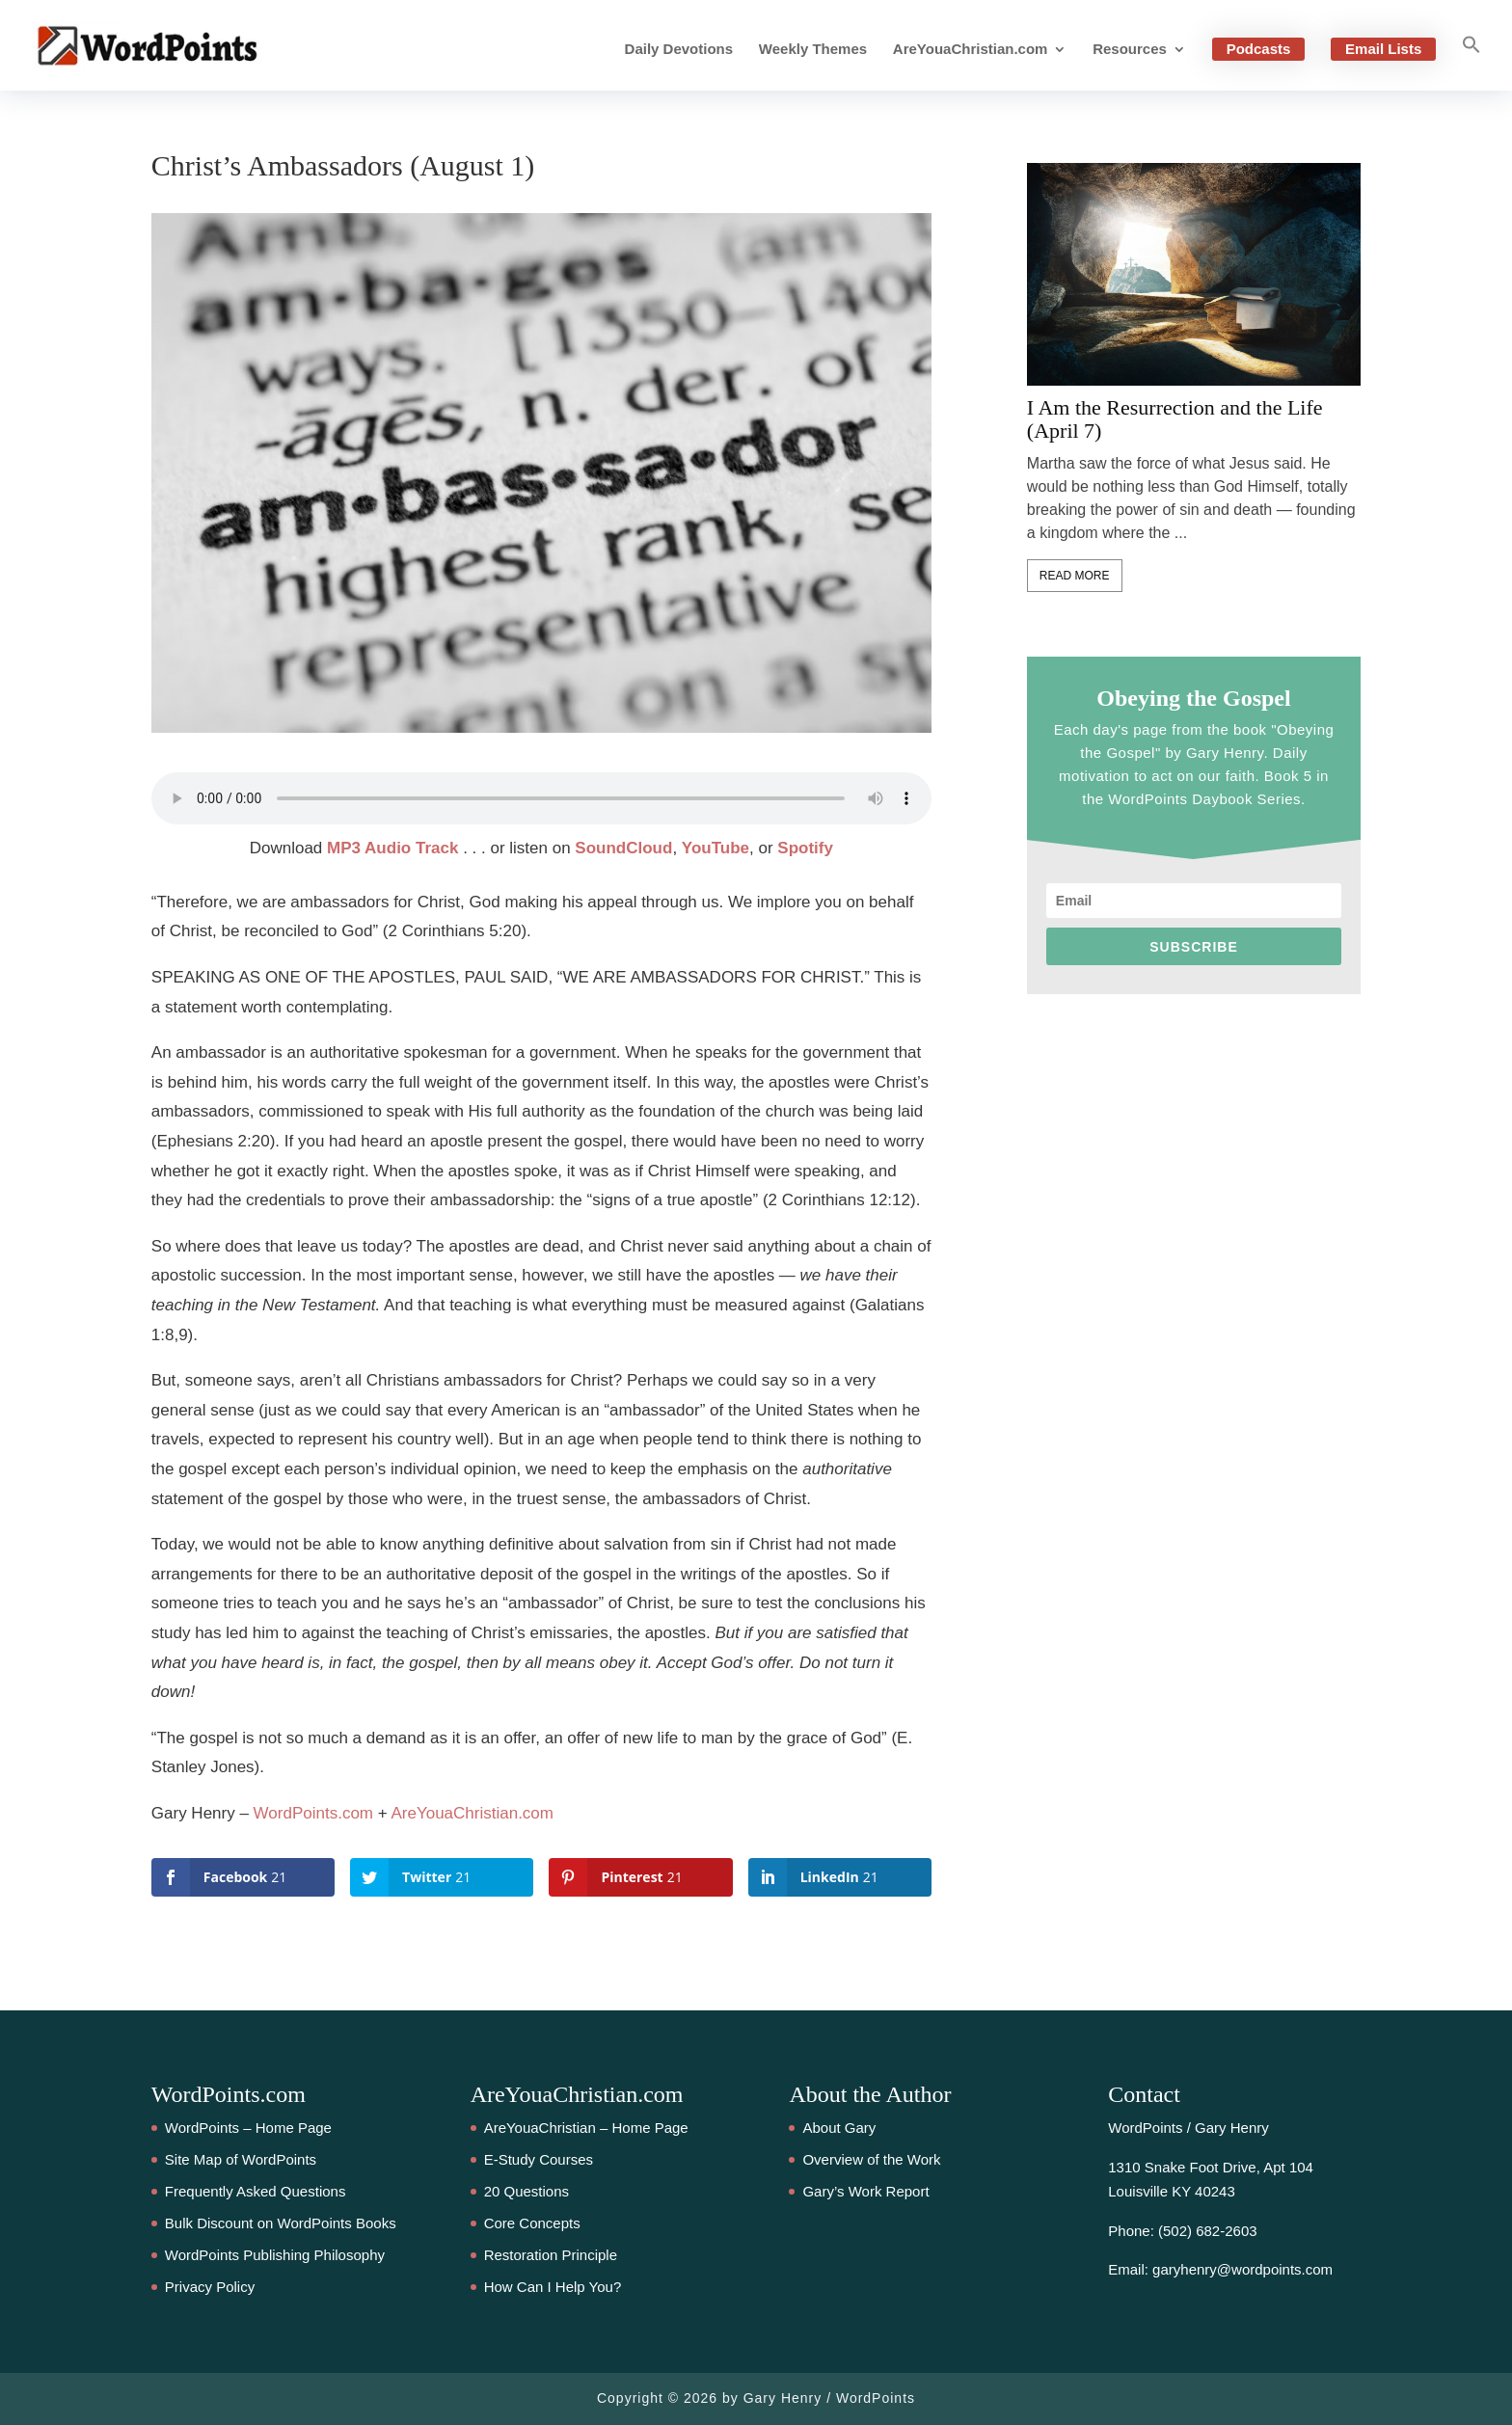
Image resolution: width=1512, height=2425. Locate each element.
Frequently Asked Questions (255, 2191)
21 (34, 1120)
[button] (1471, 63)
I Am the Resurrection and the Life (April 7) (1175, 419)
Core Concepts (532, 2223)
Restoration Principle (550, 2255)
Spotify (805, 848)
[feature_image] (1194, 273)
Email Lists (1383, 48)
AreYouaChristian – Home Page (586, 2127)
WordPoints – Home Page (248, 2127)
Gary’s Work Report (865, 2191)
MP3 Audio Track (392, 848)
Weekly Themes (813, 49)
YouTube (715, 848)
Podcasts (1259, 48)
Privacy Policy (210, 2286)
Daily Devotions (679, 49)
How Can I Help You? (553, 2286)
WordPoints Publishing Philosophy (275, 2255)
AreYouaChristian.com (970, 49)
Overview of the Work (871, 2159)
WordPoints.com (313, 1813)
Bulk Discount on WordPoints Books (280, 2223)
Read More (1075, 575)
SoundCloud (623, 848)
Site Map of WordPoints (240, 2159)
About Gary (839, 2127)
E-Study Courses (538, 2159)
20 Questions (526, 2191)
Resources (1130, 49)
